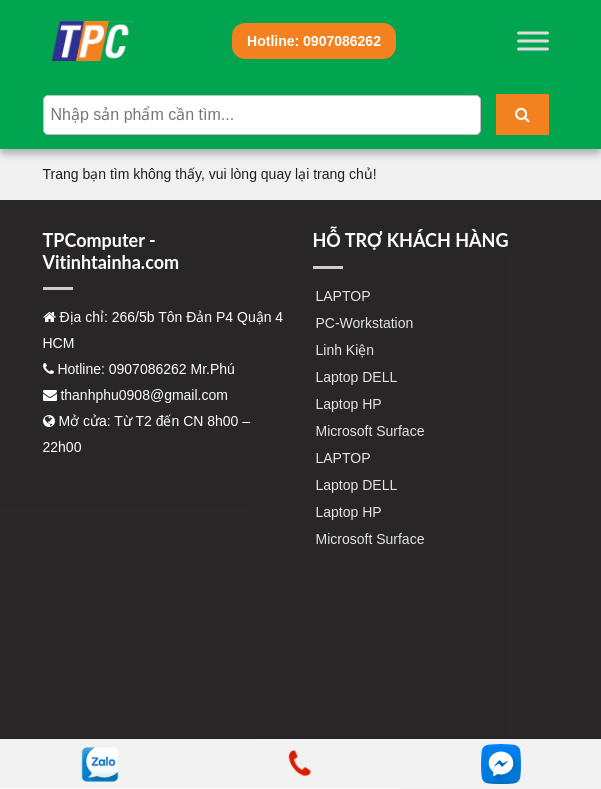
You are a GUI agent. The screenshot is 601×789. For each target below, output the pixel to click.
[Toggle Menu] (533, 40)
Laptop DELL (357, 377)
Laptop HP (349, 404)
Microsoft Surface (370, 431)
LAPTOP (343, 296)
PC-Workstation (365, 323)
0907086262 (314, 41)
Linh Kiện (345, 350)
